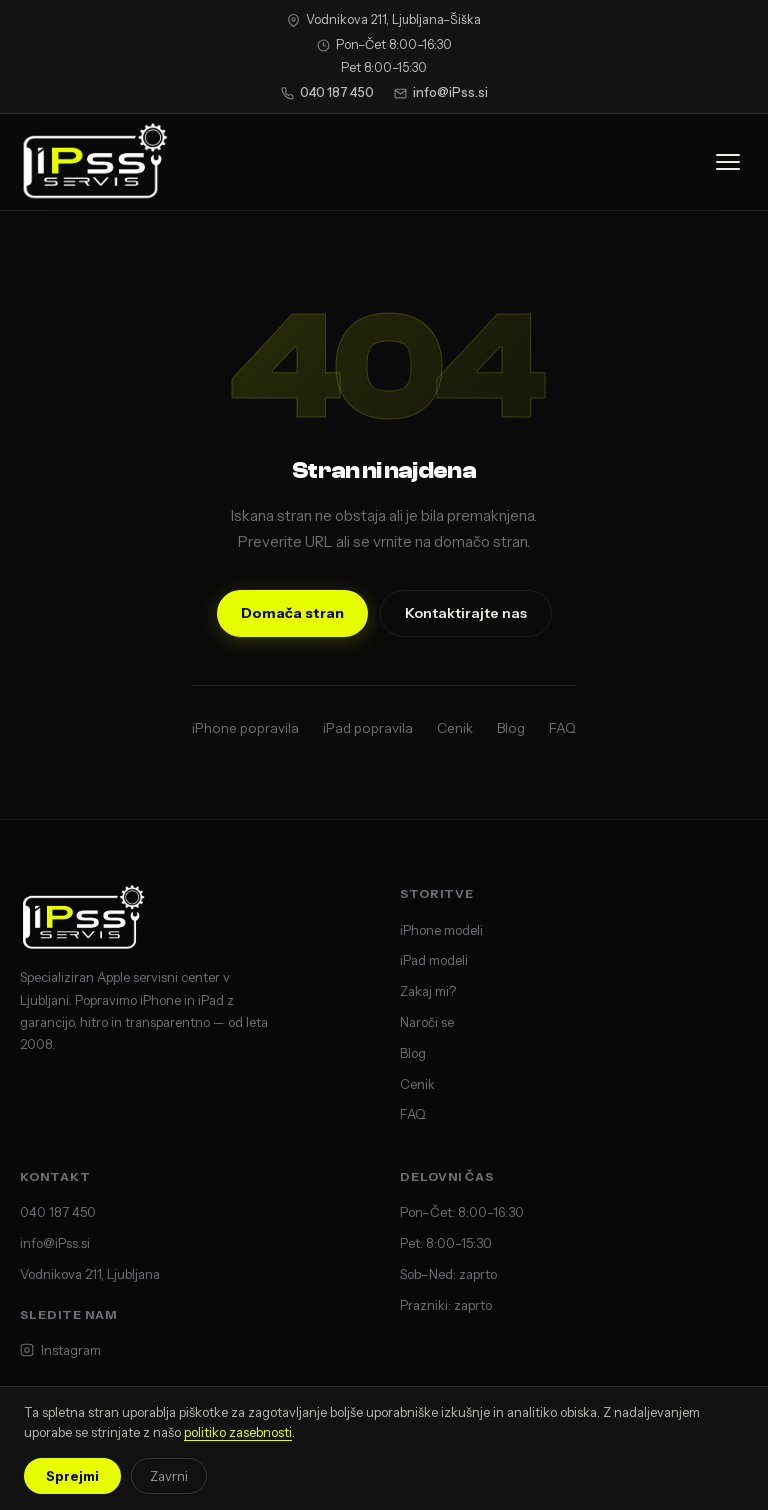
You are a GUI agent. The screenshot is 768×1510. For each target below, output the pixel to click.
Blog (511, 728)
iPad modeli (434, 960)
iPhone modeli (441, 930)
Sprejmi (72, 1476)
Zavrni (169, 1476)
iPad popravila (368, 728)
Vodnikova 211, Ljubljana (90, 1274)
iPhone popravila (245, 728)
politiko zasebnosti (238, 1432)
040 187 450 (327, 92)
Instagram (60, 1350)
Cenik (455, 728)
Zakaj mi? (428, 991)
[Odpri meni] (728, 162)
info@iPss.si (441, 92)
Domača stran (292, 613)
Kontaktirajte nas (466, 613)
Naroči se (427, 1022)
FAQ (562, 728)
